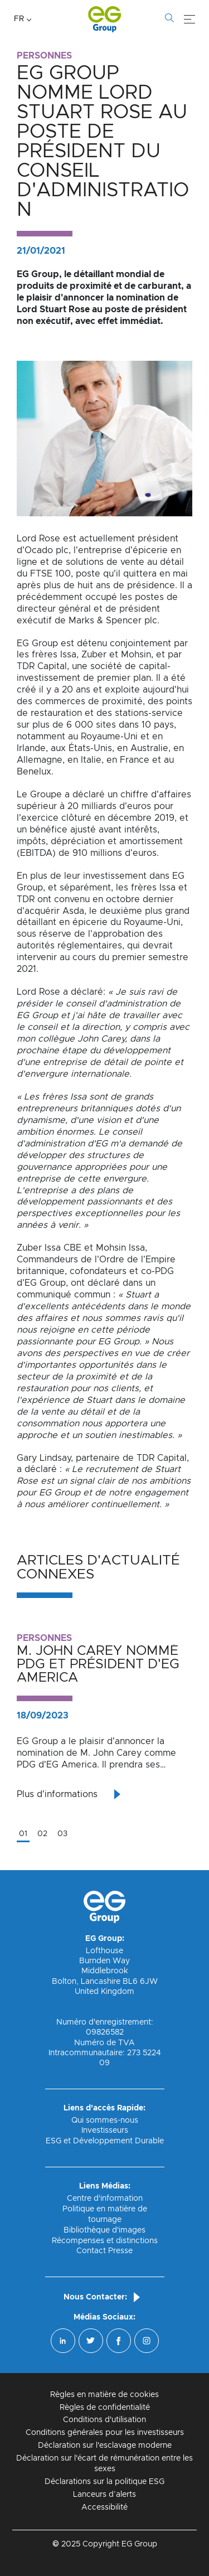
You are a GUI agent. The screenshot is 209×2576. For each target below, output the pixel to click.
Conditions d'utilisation (104, 2420)
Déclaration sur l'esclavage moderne (105, 2445)
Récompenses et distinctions (105, 2241)
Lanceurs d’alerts (104, 2494)
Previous (8, 1731)
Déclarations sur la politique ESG (104, 2482)
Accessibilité (104, 2507)
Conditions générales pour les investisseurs (105, 2433)
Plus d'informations (57, 1794)
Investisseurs (104, 2130)
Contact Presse (104, 2251)
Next (200, 1731)
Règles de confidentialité (105, 2408)
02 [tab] (42, 1834)
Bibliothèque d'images (104, 2230)
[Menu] (189, 19)
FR (19, 19)
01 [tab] (23, 1834)
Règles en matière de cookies (104, 2395)
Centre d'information (105, 2198)
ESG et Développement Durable (105, 2141)
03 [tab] (62, 1834)
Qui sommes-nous (104, 2120)
